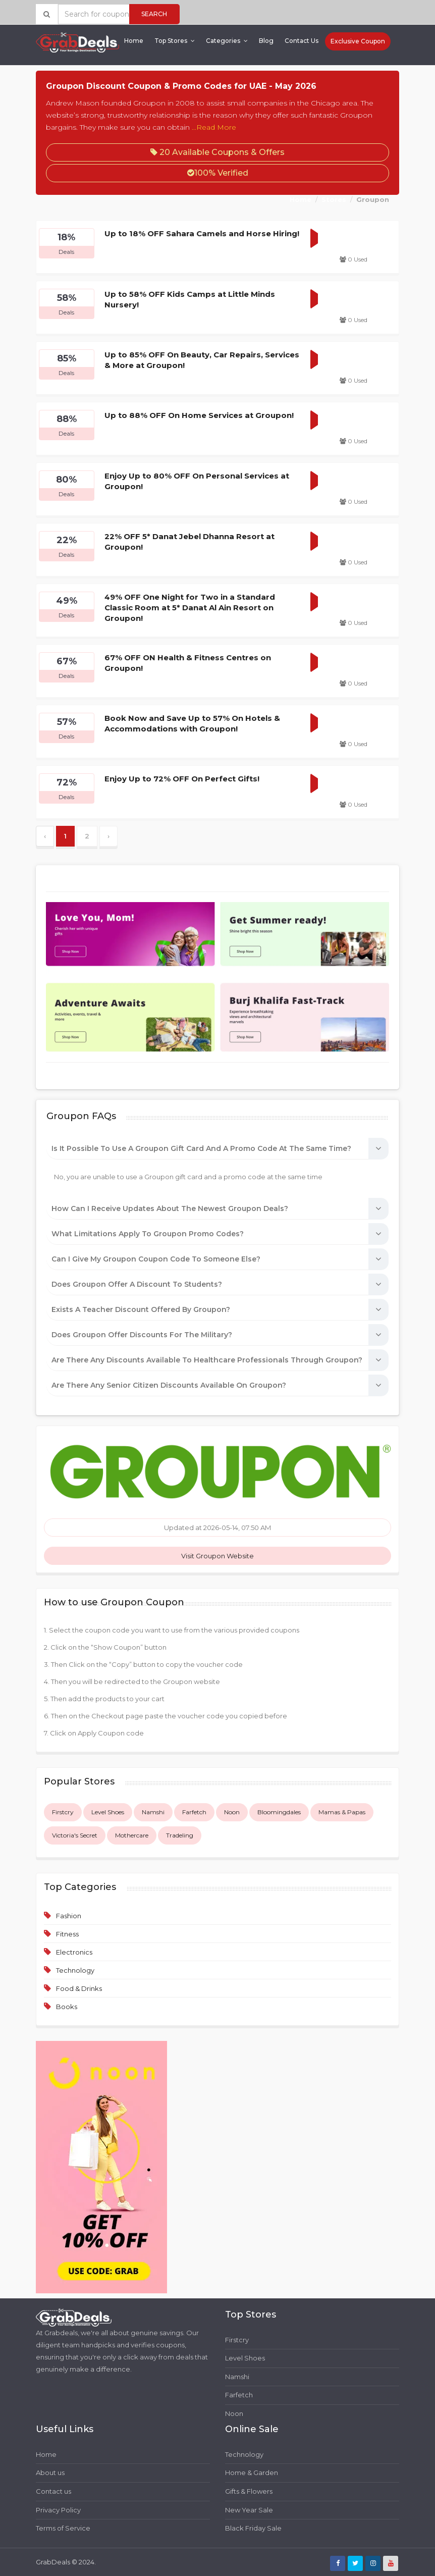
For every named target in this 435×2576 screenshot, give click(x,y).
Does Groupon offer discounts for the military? (141, 1334)
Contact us (53, 2491)
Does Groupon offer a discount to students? (136, 1284)
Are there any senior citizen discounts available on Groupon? (168, 1385)
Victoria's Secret (74, 1835)
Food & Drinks (79, 1988)
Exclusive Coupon (358, 41)
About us (50, 2472)
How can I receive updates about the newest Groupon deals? (169, 1208)
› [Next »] (108, 836)
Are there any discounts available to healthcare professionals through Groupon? (206, 1359)
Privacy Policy (58, 2510)
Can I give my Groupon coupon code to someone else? (155, 1259)
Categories (227, 40)
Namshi (153, 1812)
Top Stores (174, 40)
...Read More (214, 127)
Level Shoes (107, 1812)
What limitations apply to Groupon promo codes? (147, 1233)
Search (154, 14)
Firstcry (63, 1812)
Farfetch (194, 1812)
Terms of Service (63, 2528)
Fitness (67, 1934)
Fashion (68, 1916)
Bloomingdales (279, 1812)
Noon (232, 1812)
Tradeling (179, 1835)
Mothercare (131, 1835)
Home (133, 40)
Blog (266, 40)
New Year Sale (249, 2510)
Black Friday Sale (253, 2528)
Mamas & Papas (341, 1812)
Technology (75, 1970)
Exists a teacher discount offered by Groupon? (140, 1309)
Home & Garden (251, 2472)
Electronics (74, 1952)
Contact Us (301, 40)
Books (66, 2007)
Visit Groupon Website (217, 1556)
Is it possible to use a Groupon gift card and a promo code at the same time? (201, 1148)
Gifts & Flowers (249, 2491)
